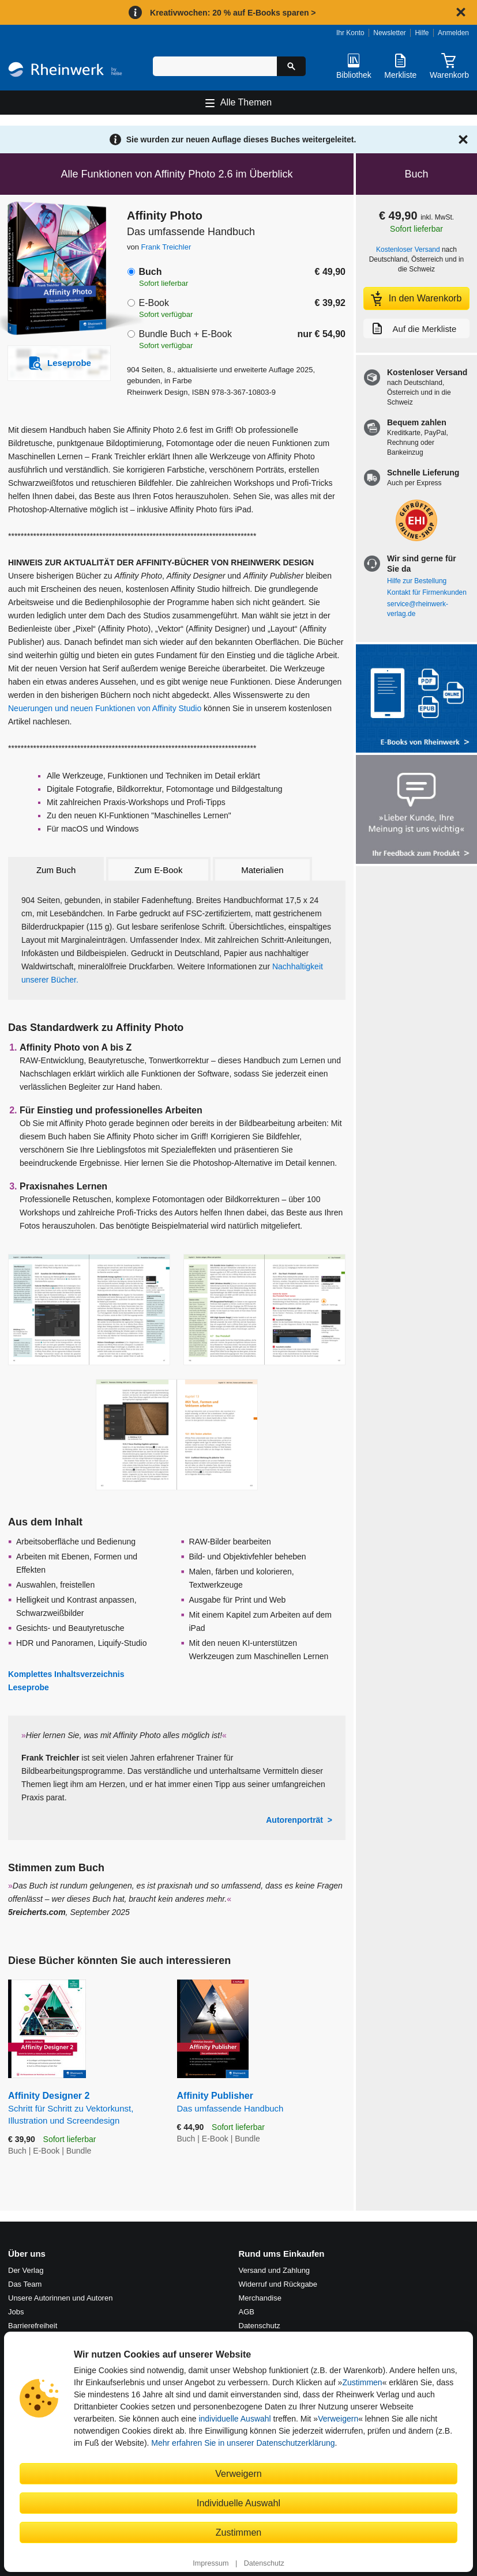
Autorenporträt (294, 1820)
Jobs (16, 2311)
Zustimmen (362, 2382)
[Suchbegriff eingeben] (215, 66)
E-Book (153, 303)
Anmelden (453, 33)
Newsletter (389, 33)
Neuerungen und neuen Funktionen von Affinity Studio (104, 708)
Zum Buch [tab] (56, 870)
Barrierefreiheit (32, 2325)
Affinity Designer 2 (84, 2108)
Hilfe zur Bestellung (416, 581)
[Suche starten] (291, 66)
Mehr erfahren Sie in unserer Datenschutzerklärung (243, 2442)
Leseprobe (28, 1687)
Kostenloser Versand (408, 249)
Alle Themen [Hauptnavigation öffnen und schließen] (246, 102)
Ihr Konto (350, 33)
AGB (246, 2311)
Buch (149, 272)
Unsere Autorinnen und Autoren (60, 2298)
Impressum (210, 2563)
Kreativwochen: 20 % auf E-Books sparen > (233, 12)
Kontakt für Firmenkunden (427, 592)
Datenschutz (264, 2563)
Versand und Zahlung (274, 2270)
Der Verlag (25, 2270)
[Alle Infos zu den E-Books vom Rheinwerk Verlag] (416, 700)
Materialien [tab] (262, 870)
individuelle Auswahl (234, 2418)
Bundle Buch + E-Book (184, 334)
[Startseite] (65, 71)
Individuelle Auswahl (238, 2503)
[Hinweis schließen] (461, 12)
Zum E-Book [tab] (158, 870)
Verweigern (338, 2418)
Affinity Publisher (261, 2102)
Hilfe (422, 33)
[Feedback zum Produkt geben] (416, 810)
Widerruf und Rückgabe (278, 2284)
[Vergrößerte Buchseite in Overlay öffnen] (89, 1309)
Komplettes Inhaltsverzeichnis (66, 1674)
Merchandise (260, 2298)
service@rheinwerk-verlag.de (417, 609)
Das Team (25, 2284)
